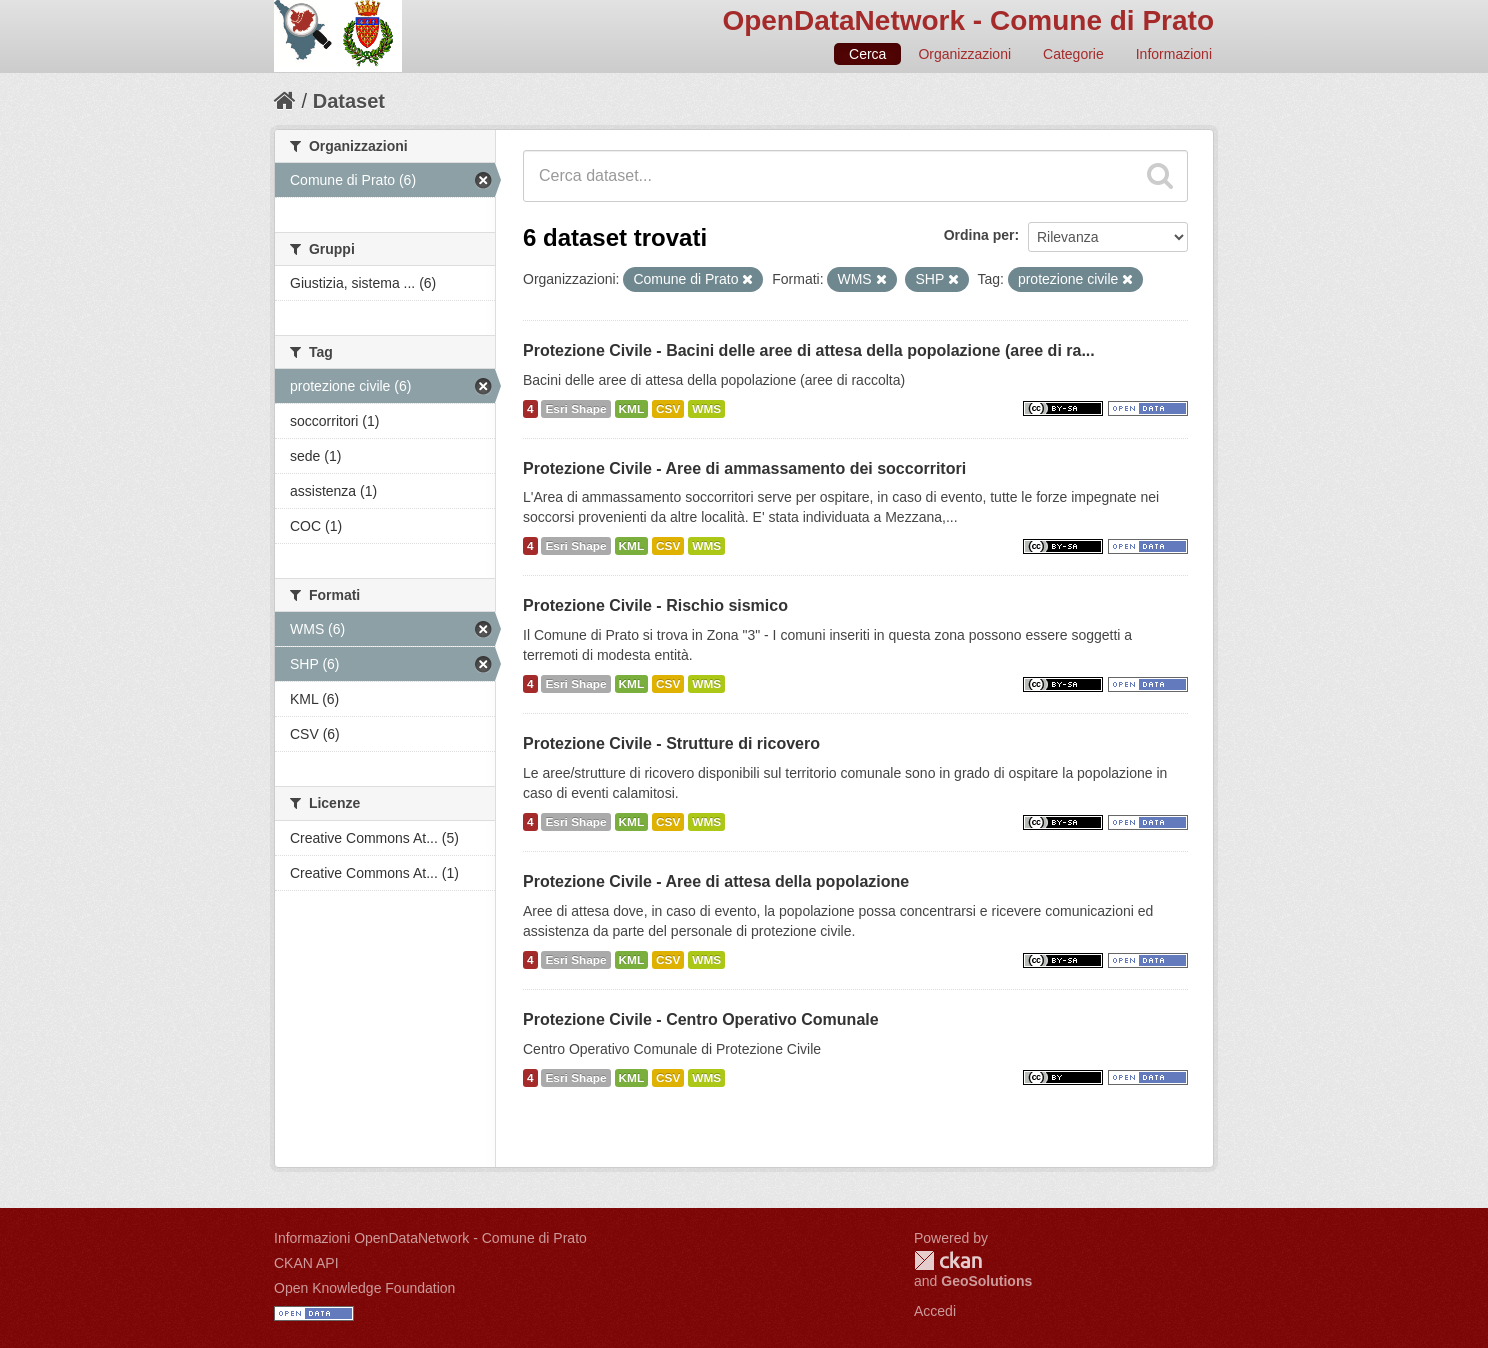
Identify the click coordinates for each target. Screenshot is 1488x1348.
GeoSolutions (986, 1281)
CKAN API (306, 1263)
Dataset (349, 101)
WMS (706, 409)
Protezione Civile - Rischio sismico (655, 605)
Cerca (867, 54)
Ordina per (979, 235)
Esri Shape (575, 409)
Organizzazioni (964, 54)
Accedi (935, 1311)
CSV (668, 409)
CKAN (948, 1260)
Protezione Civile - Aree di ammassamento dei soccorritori (744, 468)
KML (632, 409)
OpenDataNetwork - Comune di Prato (968, 20)
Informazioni (1174, 54)
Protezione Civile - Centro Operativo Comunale (701, 1019)
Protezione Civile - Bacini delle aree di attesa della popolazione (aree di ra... (809, 350)
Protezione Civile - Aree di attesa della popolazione (716, 881)
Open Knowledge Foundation (364, 1288)
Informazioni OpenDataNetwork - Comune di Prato (430, 1238)
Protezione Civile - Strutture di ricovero (671, 743)
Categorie (1073, 54)
